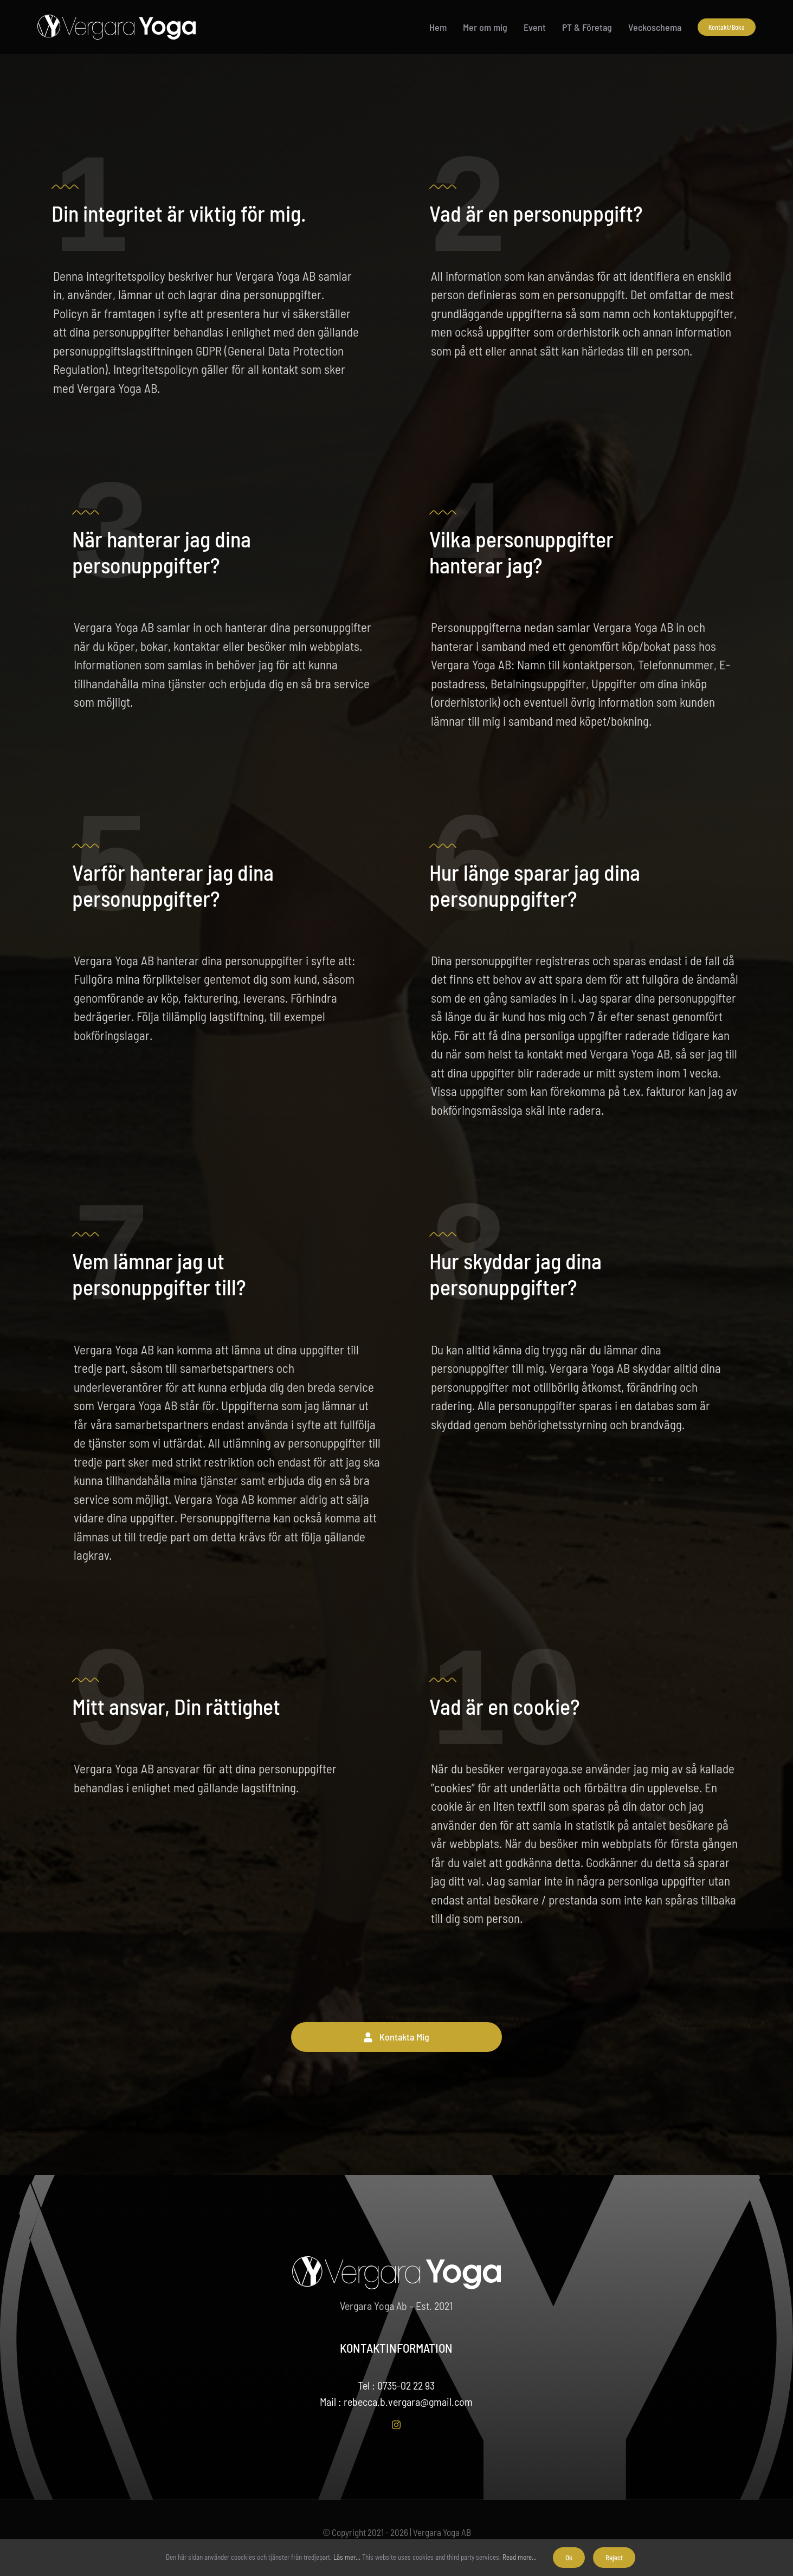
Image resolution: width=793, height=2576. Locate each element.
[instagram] (396, 2424)
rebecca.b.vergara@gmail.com (408, 2401)
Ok (568, 2557)
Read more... (519, 2557)
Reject (614, 2557)
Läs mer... (346, 2557)
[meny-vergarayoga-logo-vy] (116, 20)
